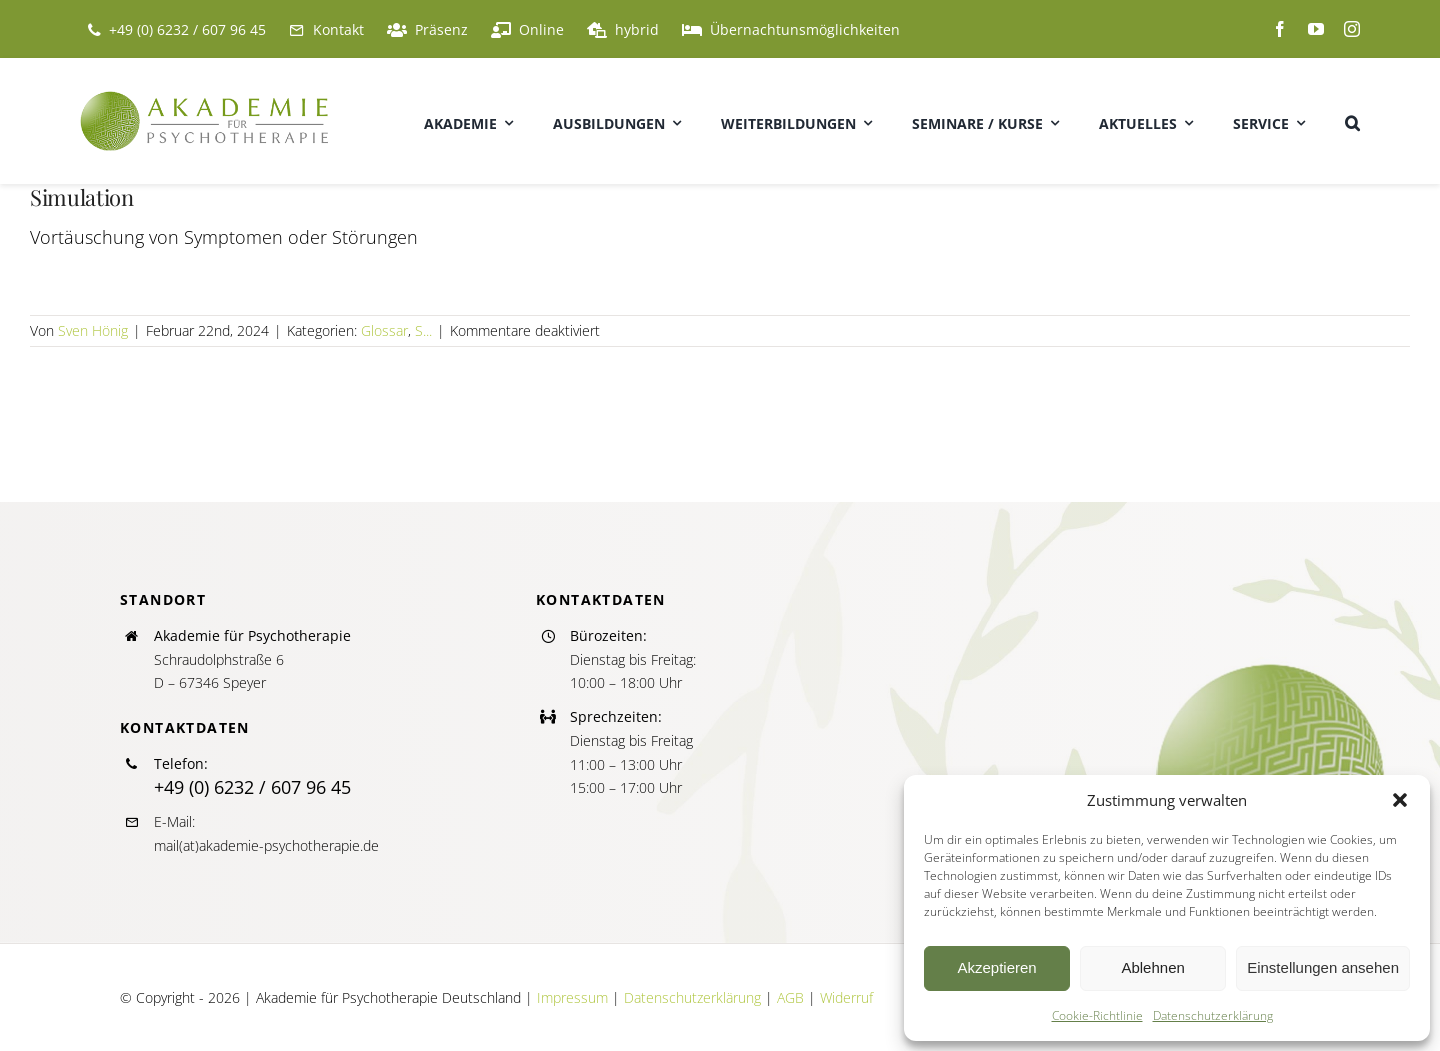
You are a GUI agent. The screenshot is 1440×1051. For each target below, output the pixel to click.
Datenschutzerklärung (1213, 1015)
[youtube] (1316, 29)
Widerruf (846, 997)
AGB (790, 997)
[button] (1400, 800)
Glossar (384, 330)
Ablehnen (1152, 967)
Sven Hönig (93, 330)
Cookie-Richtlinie (1097, 1015)
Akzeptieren (996, 967)
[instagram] (1352, 29)
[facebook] (1280, 29)
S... (423, 330)
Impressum (572, 997)
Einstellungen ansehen (1323, 967)
